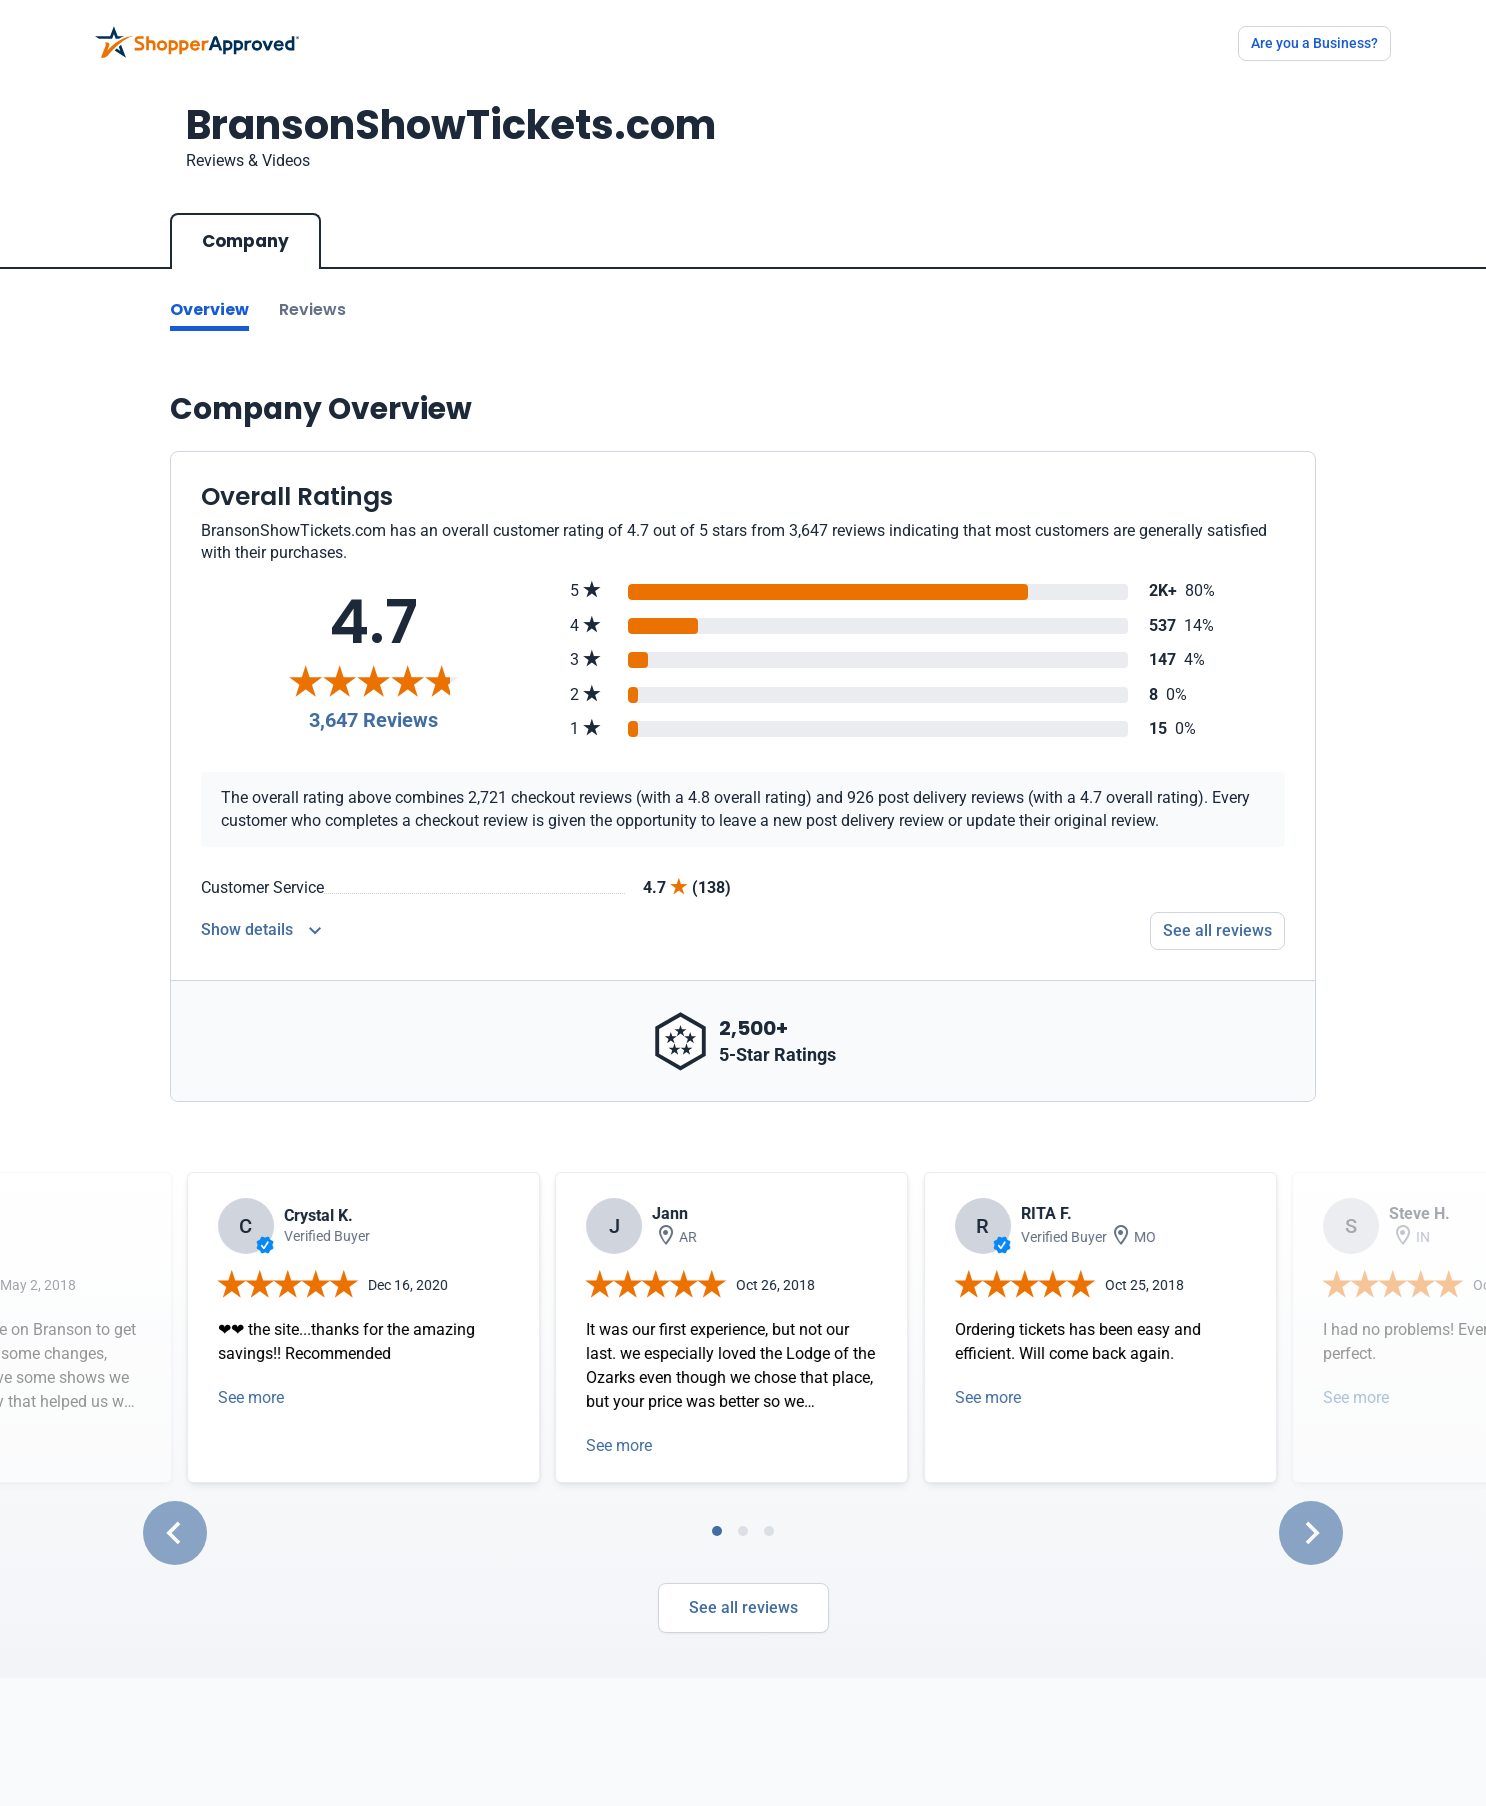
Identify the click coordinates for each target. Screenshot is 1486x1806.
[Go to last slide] (175, 1533)
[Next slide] (1311, 1533)
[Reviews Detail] (261, 931)
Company (245, 241)
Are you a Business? (1314, 43)
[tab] (717, 1531)
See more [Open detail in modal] (251, 1397)
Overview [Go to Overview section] (209, 309)
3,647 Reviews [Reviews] (373, 720)
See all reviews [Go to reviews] (1217, 930)
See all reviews (743, 1607)
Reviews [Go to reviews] (312, 309)
